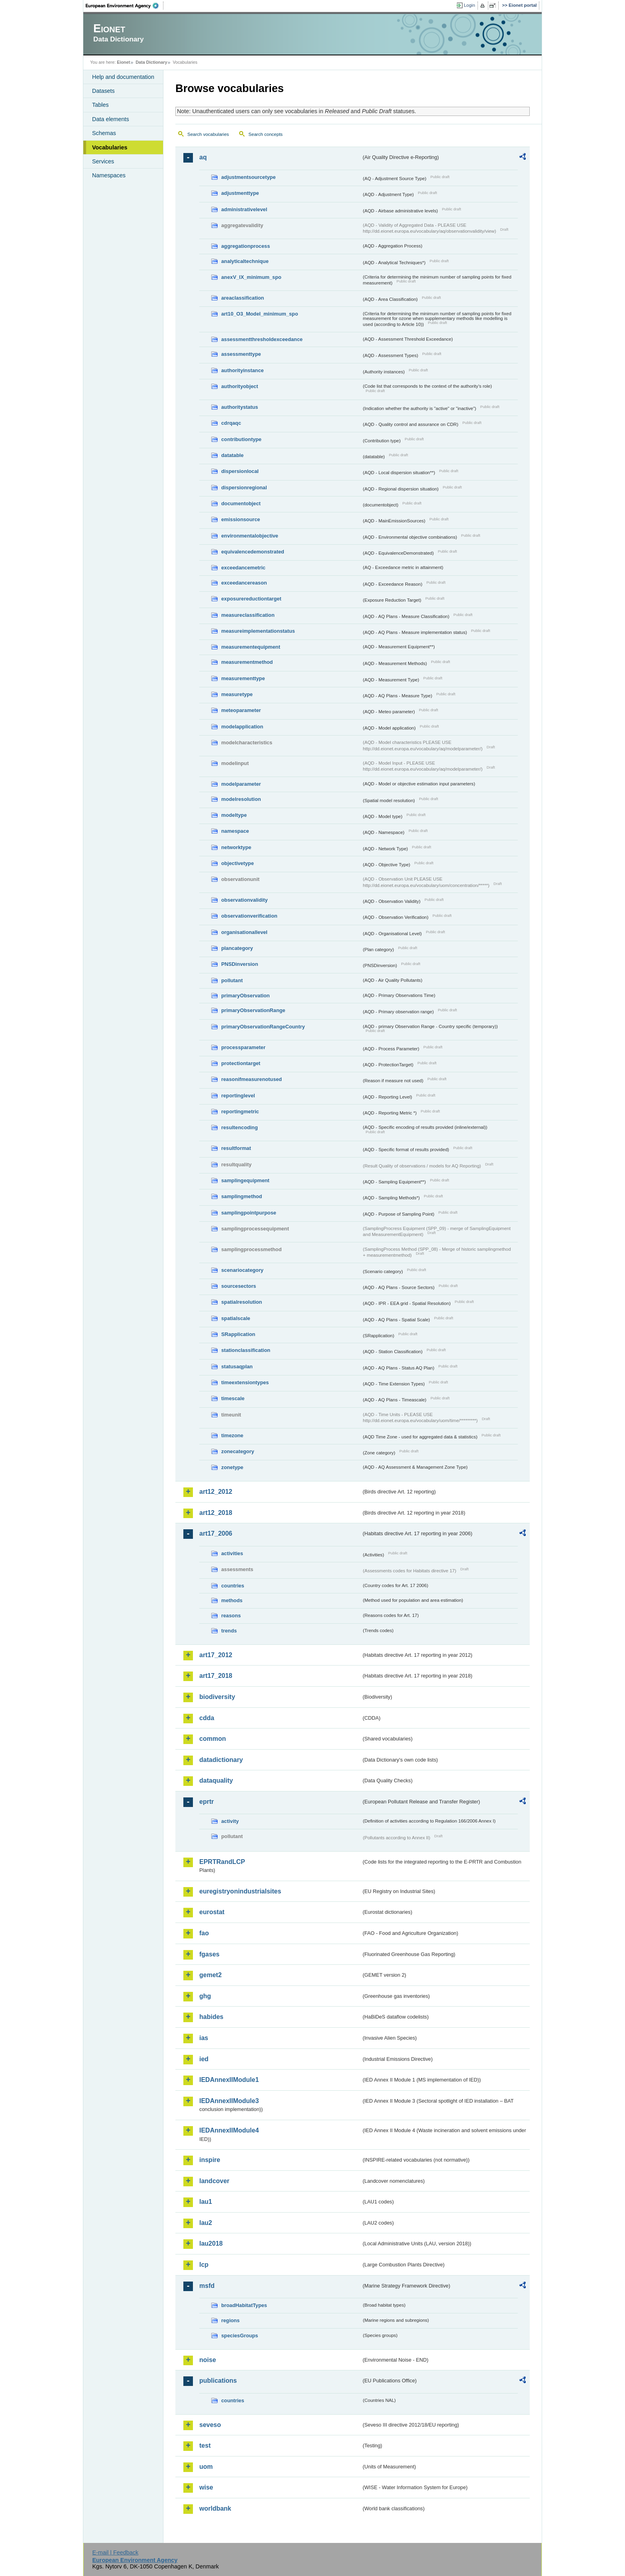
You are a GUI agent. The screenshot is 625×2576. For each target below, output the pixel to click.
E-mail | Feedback (115, 2552)
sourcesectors (238, 1286)
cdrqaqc (231, 423)
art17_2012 (215, 1655)
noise (207, 2359)
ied (203, 2059)
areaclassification (242, 298)
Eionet (123, 62)
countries (232, 1586)
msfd (206, 2285)
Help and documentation (123, 77)
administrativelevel (244, 209)
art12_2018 (215, 1512)
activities (232, 1553)
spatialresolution (241, 1302)
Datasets (103, 91)
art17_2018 (215, 1675)
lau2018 (211, 2243)
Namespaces (109, 175)
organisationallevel (244, 932)
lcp (203, 2264)
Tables (100, 105)
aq (203, 157)
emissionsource (240, 519)
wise (206, 2487)
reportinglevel (238, 1096)
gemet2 (210, 1975)
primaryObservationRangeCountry (263, 1027)
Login (469, 5)
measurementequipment (250, 647)
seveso (210, 2424)
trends (229, 1631)
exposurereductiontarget (251, 599)
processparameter (243, 1047)
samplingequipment (245, 1180)
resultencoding (239, 1127)
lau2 (205, 2222)
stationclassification (245, 1350)
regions (230, 2320)
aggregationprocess (245, 246)
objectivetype (237, 863)
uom (206, 2466)
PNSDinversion (239, 964)
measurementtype (243, 678)
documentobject (241, 503)
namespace (235, 831)
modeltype (234, 815)
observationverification (249, 916)
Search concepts (265, 134)
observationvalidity (244, 900)
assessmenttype (241, 354)
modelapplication (242, 727)
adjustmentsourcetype (248, 177)
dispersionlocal (240, 471)
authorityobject (239, 386)
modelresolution (241, 799)
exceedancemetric (243, 568)
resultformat (236, 1148)
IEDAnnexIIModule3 (229, 2100)
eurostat (211, 1912)
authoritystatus (239, 407)
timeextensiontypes (245, 1382)
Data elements (110, 119)
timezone (232, 1435)
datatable (232, 455)
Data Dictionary (151, 62)
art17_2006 (215, 1533)
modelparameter (241, 784)
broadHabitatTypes (244, 2305)
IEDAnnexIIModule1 (229, 2079)
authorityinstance (242, 370)
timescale (232, 1398)
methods (231, 1600)
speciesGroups (239, 2336)
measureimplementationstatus (258, 631)
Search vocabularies (208, 134)
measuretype (237, 694)
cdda (206, 1718)
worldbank (215, 2508)
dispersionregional (244, 487)
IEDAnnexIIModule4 (229, 2130)
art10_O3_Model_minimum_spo (259, 314)
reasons (231, 1616)
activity (230, 1821)
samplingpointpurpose (248, 1213)
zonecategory (237, 1451)
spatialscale (235, 1318)
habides (211, 2016)
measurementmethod (247, 662)
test (204, 2445)
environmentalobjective (249, 536)
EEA (125, 6)
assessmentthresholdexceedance (262, 339)
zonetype (232, 1467)
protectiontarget (240, 1063)
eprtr (206, 1801)
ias (203, 2038)
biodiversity (217, 1696)
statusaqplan (237, 1366)
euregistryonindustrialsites (240, 1891)
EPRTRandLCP (222, 1861)
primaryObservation (245, 996)
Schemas (104, 133)
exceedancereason (244, 583)
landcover (214, 2181)
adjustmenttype (240, 193)
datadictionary (221, 1759)
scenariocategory (242, 1270)
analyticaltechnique (245, 261)
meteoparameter (241, 710)
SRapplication (238, 1334)
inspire (209, 2159)
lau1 (205, 2201)
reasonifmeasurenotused (251, 1079)
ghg (205, 1996)
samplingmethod (241, 1196)
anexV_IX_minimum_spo (251, 277)
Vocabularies (110, 147)
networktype (236, 847)
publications (218, 2380)
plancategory (237, 948)
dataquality (216, 1780)
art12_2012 (215, 1491)
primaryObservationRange (253, 1010)
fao (204, 1933)
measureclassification (248, 615)
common (212, 1738)
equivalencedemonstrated (252, 552)
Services (103, 161)
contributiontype (241, 439)
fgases (209, 1954)
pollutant (232, 980)
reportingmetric (240, 1111)
